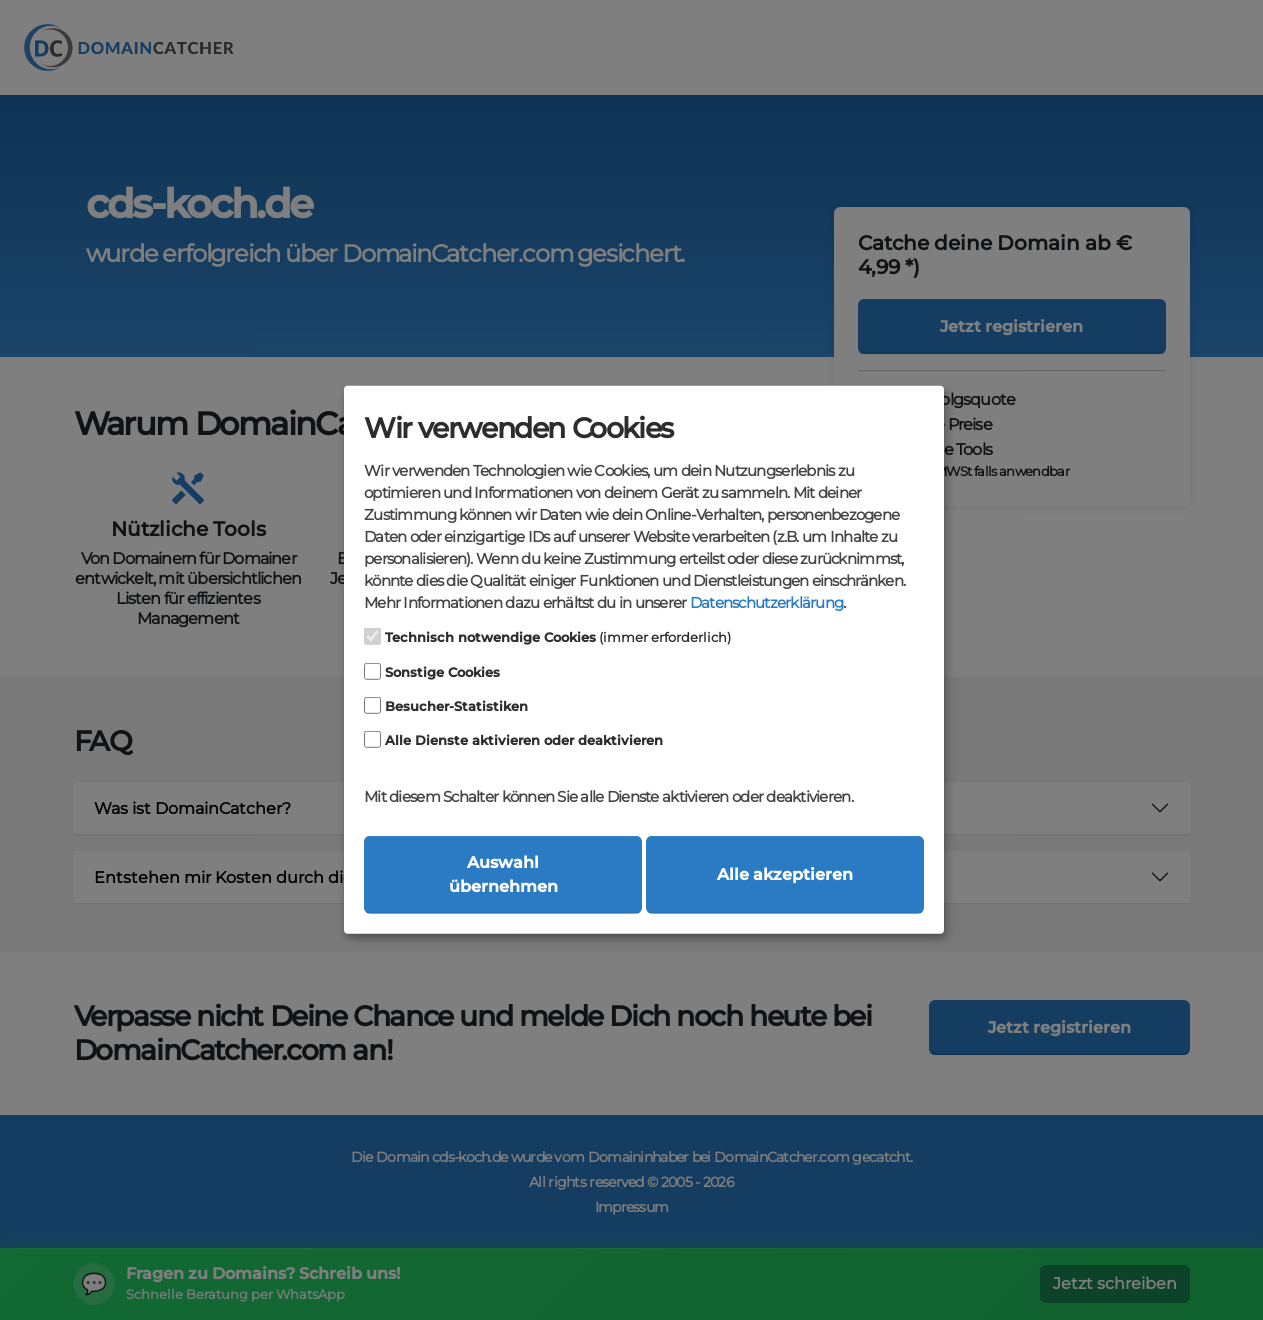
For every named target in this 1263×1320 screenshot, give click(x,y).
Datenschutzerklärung (766, 603)
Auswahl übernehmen (503, 874)
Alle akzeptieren (785, 874)
